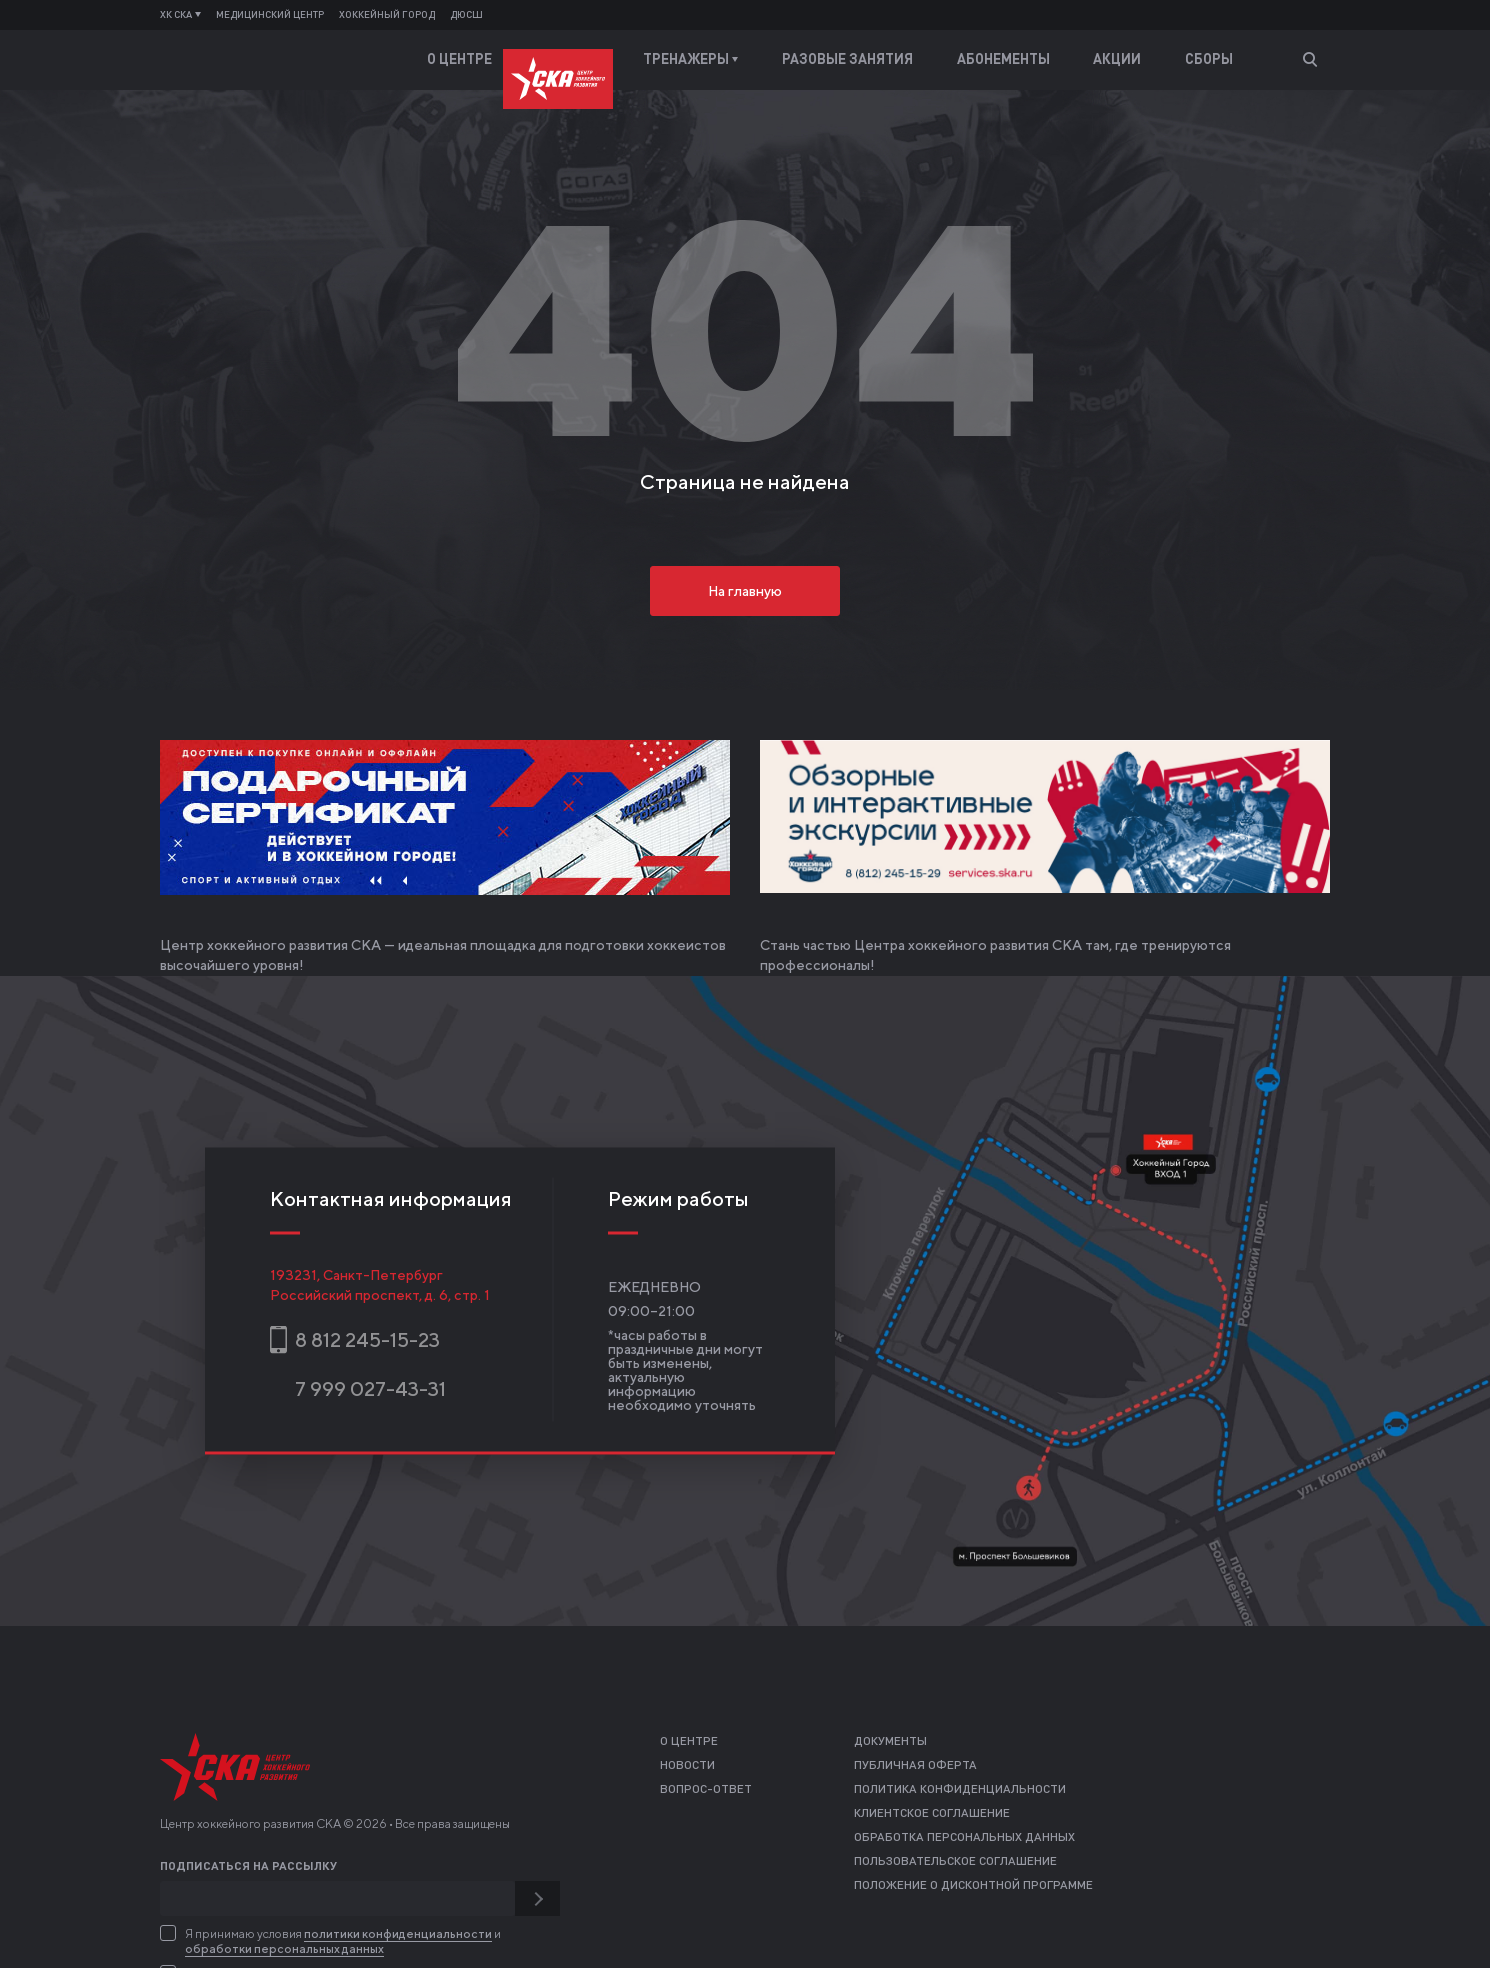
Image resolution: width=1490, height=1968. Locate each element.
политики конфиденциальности (398, 1933)
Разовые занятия (847, 60)
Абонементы (1003, 60)
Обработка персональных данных (964, 1838)
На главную (745, 591)
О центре (459, 60)
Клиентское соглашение (932, 1814)
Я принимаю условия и (343, 1941)
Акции (1117, 60)
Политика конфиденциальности (960, 1790)
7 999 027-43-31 (370, 1388)
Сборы (1209, 60)
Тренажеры (690, 60)
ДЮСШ (466, 15)
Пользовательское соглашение (955, 1862)
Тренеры (568, 60)
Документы (890, 1742)
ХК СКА (180, 15)
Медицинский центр (270, 15)
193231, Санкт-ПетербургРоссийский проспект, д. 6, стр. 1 (380, 1284)
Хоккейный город (387, 15)
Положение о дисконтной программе (973, 1886)
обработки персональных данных (284, 1948)
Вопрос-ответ (706, 1790)
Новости (687, 1766)
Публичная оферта (915, 1766)
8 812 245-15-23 (367, 1339)
